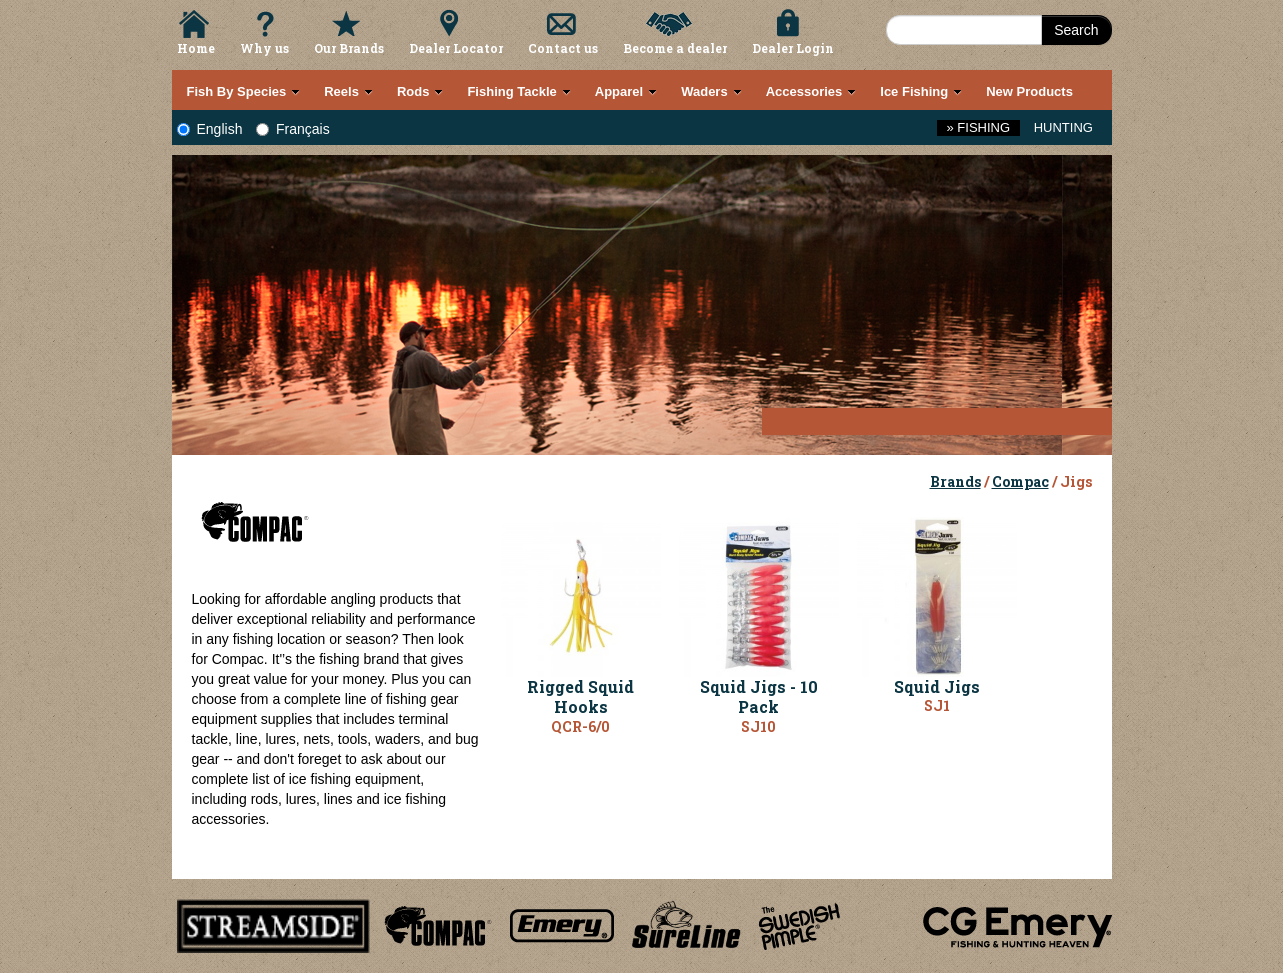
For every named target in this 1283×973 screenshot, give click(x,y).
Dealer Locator (456, 48)
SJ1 (937, 705)
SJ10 (758, 726)
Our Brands (349, 48)
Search (1076, 30)
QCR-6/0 (580, 726)
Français (293, 129)
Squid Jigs (937, 686)
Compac (1020, 481)
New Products (1029, 91)
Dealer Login (793, 48)
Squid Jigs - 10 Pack (759, 697)
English (210, 129)
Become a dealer (675, 48)
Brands (955, 481)
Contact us (563, 48)
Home (196, 48)
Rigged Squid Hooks (580, 697)
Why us (264, 48)
